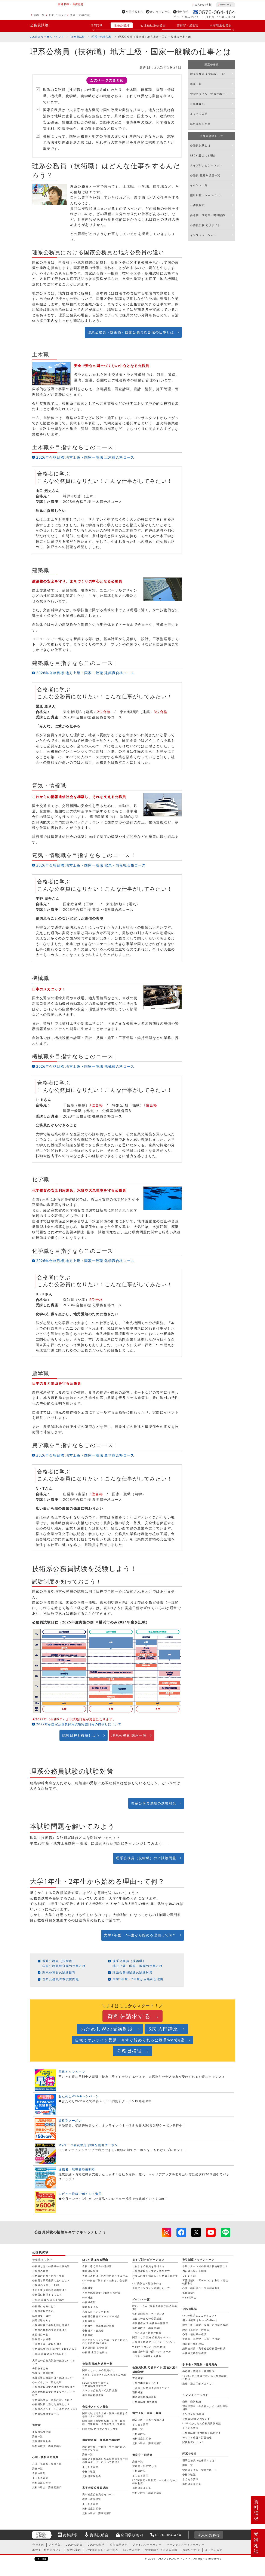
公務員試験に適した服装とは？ (51, 2404)
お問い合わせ (57, 14)
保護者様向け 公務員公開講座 (150, 2323)
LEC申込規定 (131, 2549)
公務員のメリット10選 (46, 2285)
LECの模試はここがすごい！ (199, 2315)
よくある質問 (199, 114)
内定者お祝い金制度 (194, 2271)
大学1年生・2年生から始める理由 (138, 1979)
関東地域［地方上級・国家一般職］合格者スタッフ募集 (105, 2415)
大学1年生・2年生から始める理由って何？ (140, 1935)
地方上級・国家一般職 (148, 2332)
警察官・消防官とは (144, 2466)
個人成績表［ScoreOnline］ (200, 2320)
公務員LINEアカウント (196, 2418)
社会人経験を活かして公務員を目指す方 (155, 2277)
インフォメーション (203, 235)
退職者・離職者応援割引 (77, 2169)
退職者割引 (189, 2292)
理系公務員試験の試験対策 (153, 1803)
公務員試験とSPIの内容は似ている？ (54, 2348)
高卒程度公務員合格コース (98, 2494)
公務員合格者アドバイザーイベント (154, 2342)
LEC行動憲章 (74, 2544)
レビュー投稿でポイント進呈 (80, 2194)
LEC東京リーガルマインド (47, 36)
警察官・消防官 (188, 25)
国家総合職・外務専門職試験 (101, 2440)
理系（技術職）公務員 (148, 2356)
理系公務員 (121, 25)
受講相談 (256, 2543)
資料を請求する (129, 2016)
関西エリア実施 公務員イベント (151, 2337)
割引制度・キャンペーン (206, 195)
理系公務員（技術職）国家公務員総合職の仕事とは (130, 332)
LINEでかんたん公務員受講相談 (201, 2423)
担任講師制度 (90, 2271)
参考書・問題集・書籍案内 (207, 215)
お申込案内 (74, 2549)
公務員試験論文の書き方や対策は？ (54, 2387)
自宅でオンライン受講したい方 (151, 2288)
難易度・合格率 (41, 2339)
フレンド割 (189, 2275)
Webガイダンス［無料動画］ (150, 2346)
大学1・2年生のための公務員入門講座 (104, 2376)
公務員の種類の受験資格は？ (49, 2329)
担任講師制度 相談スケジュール (151, 2351)
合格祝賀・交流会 (93, 2330)
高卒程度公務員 (221, 25)
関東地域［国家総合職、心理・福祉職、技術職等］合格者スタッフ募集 (104, 2422)
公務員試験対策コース (45, 2413)
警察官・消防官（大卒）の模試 (201, 2339)
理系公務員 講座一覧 (129, 1735)
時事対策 (87, 2297)
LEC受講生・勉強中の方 (147, 2283)
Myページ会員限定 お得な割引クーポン (88, 2145)
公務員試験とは (200, 145)
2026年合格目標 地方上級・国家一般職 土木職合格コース (85, 457)
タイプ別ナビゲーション (206, 165)
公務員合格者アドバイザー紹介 (101, 2316)
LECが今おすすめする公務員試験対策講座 (95, 2384)
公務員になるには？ (44, 2306)
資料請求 (183, 11)
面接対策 (87, 2288)
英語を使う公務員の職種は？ (49, 2289)
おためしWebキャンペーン (79, 2096)
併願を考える (40, 2368)
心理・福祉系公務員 (45, 2457)
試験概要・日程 (41, 2315)
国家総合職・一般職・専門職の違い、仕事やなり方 (105, 2448)
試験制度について (193, 2442)
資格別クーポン (70, 2120)
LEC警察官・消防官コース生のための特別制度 (155, 2482)
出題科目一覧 (40, 2334)
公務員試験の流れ (43, 2311)
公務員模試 (197, 205)
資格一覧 (39, 14)
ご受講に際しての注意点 (102, 2549)
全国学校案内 (135, 11)
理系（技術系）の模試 (195, 2329)
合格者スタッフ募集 (95, 2406)
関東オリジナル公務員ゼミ (98, 2370)
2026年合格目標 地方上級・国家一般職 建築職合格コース (85, 672)
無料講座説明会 (200, 124)
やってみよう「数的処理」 (48, 2382)
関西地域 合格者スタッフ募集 (100, 2428)
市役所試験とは (41, 2431)
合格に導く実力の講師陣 (97, 2266)
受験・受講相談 (80, 14)
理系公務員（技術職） (64, 1963)
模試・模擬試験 (91, 2499)
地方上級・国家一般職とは (148, 2419)
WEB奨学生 (189, 2297)
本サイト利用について (46, 2549)
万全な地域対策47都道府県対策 (101, 2292)
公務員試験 (39, 25)
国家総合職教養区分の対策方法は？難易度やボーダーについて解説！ (105, 2460)
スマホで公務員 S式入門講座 (99, 2390)
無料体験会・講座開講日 (147, 2327)
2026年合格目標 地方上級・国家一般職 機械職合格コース (85, 1066)
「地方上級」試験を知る (47, 2344)
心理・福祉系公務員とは (47, 2463)
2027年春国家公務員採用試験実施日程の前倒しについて (78, 1724)
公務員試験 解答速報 (145, 2401)
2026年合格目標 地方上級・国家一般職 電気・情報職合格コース (91, 865)
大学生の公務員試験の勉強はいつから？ (54, 2362)
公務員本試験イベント (145, 2382)
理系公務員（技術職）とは (207, 74)
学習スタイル (90, 2306)
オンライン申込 (160, 11)
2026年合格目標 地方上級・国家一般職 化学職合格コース (85, 1260)
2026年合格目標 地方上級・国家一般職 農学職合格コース (85, 1455)
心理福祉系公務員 (153, 25)
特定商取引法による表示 (161, 2549)
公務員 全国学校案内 (95, 2352)
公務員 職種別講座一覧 (205, 175)
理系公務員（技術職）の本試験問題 (146, 1858)
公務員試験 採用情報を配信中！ (201, 2432)
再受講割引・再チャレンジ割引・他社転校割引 (205, 2282)
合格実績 (87, 2335)
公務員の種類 (40, 2271)
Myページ (226, 4)
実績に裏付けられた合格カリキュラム (105, 2275)
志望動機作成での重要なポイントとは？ (54, 2393)
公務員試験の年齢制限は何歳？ (51, 2325)
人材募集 (55, 2544)
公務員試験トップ (211, 136)
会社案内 (38, 2544)
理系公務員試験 (102, 36)
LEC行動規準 (96, 2544)
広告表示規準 (118, 2544)
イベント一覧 (199, 185)
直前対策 (137, 2378)
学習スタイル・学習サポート (209, 94)
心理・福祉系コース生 (201, 2288)
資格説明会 (99, 2535)
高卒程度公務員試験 (95, 2488)
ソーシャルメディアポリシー (185, 2544)
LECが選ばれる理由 (203, 155)
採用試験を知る (41, 2320)
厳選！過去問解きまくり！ (198, 2383)
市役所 (36, 2425)
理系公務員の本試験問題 (60, 1979)
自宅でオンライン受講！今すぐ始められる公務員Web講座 (130, 2039)
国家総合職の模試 (193, 2343)
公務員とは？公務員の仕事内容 (51, 2266)
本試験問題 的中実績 (95, 2347)
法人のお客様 (203, 4)
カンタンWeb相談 (193, 2413)
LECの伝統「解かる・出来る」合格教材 (105, 2282)
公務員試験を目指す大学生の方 (151, 2271)
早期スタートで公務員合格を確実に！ (205, 2266)
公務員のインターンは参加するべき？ (55, 2409)
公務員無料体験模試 (194, 2353)
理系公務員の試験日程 (59, 1972)
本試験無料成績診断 (144, 2397)
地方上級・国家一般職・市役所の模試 (205, 2324)
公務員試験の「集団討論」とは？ (52, 2399)
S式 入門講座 (163, 2028)
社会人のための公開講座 (147, 2318)
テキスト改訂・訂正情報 (197, 2437)
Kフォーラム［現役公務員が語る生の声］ (154, 2307)
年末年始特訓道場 (93, 2395)
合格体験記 (197, 104)
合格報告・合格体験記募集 (98, 2325)
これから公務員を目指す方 (148, 2266)
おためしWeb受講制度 (107, 2028)
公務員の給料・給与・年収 (48, 2275)
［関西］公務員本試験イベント (151, 2387)
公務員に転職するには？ (47, 2294)
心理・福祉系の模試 (194, 2334)
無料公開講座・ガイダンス (148, 2313)
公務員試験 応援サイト (205, 225)
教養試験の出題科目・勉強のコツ (52, 2377)
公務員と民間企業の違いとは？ (51, 2280)
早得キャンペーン (72, 2072)
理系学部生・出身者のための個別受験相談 (205, 2408)
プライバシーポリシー (146, 2544)
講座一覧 (196, 84)
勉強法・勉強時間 (43, 2372)
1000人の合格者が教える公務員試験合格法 (204, 2377)
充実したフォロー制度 (95, 2311)
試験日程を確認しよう (81, 1735)
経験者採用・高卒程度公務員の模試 (204, 2348)
